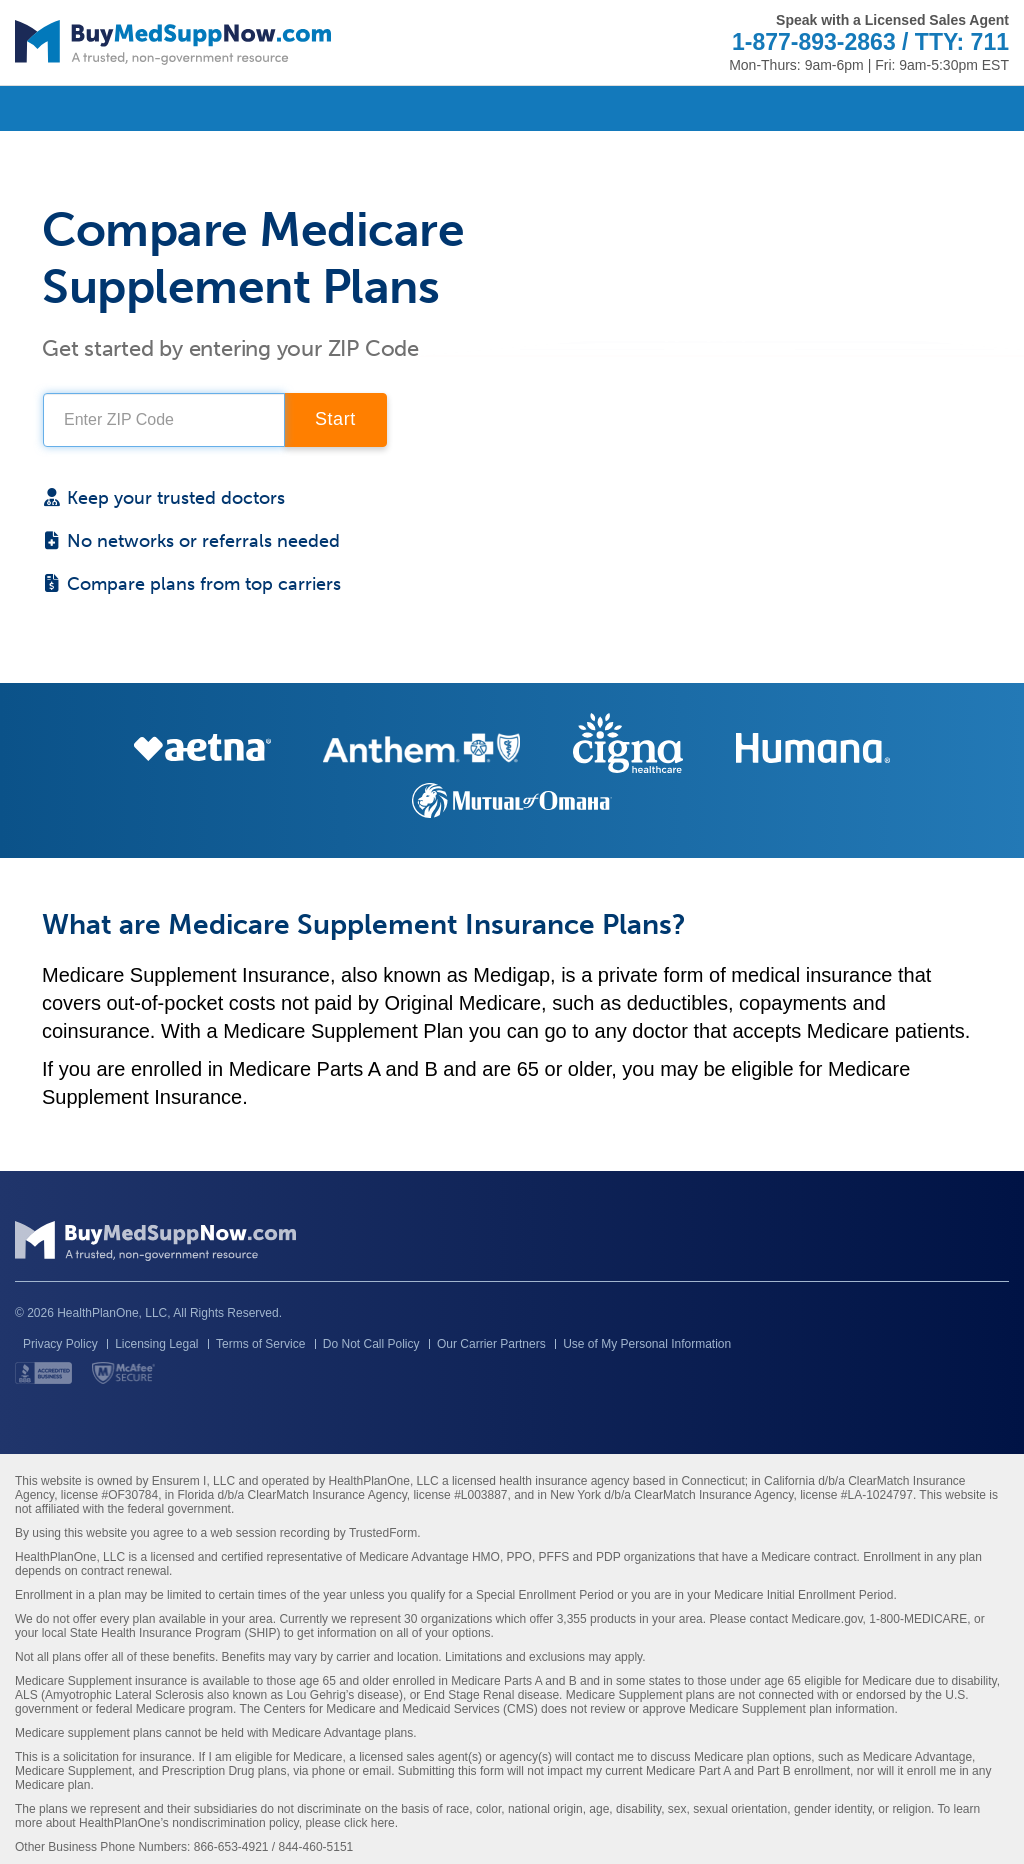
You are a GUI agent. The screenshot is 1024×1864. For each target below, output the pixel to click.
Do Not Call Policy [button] (371, 1344)
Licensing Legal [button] (156, 1344)
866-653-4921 (231, 1847)
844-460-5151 (316, 1847)
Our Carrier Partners (491, 1344)
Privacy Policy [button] (60, 1344)
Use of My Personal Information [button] (647, 1344)
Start (335, 419)
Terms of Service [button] (260, 1344)
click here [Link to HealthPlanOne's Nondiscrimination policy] (369, 1823)
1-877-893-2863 (814, 42)
